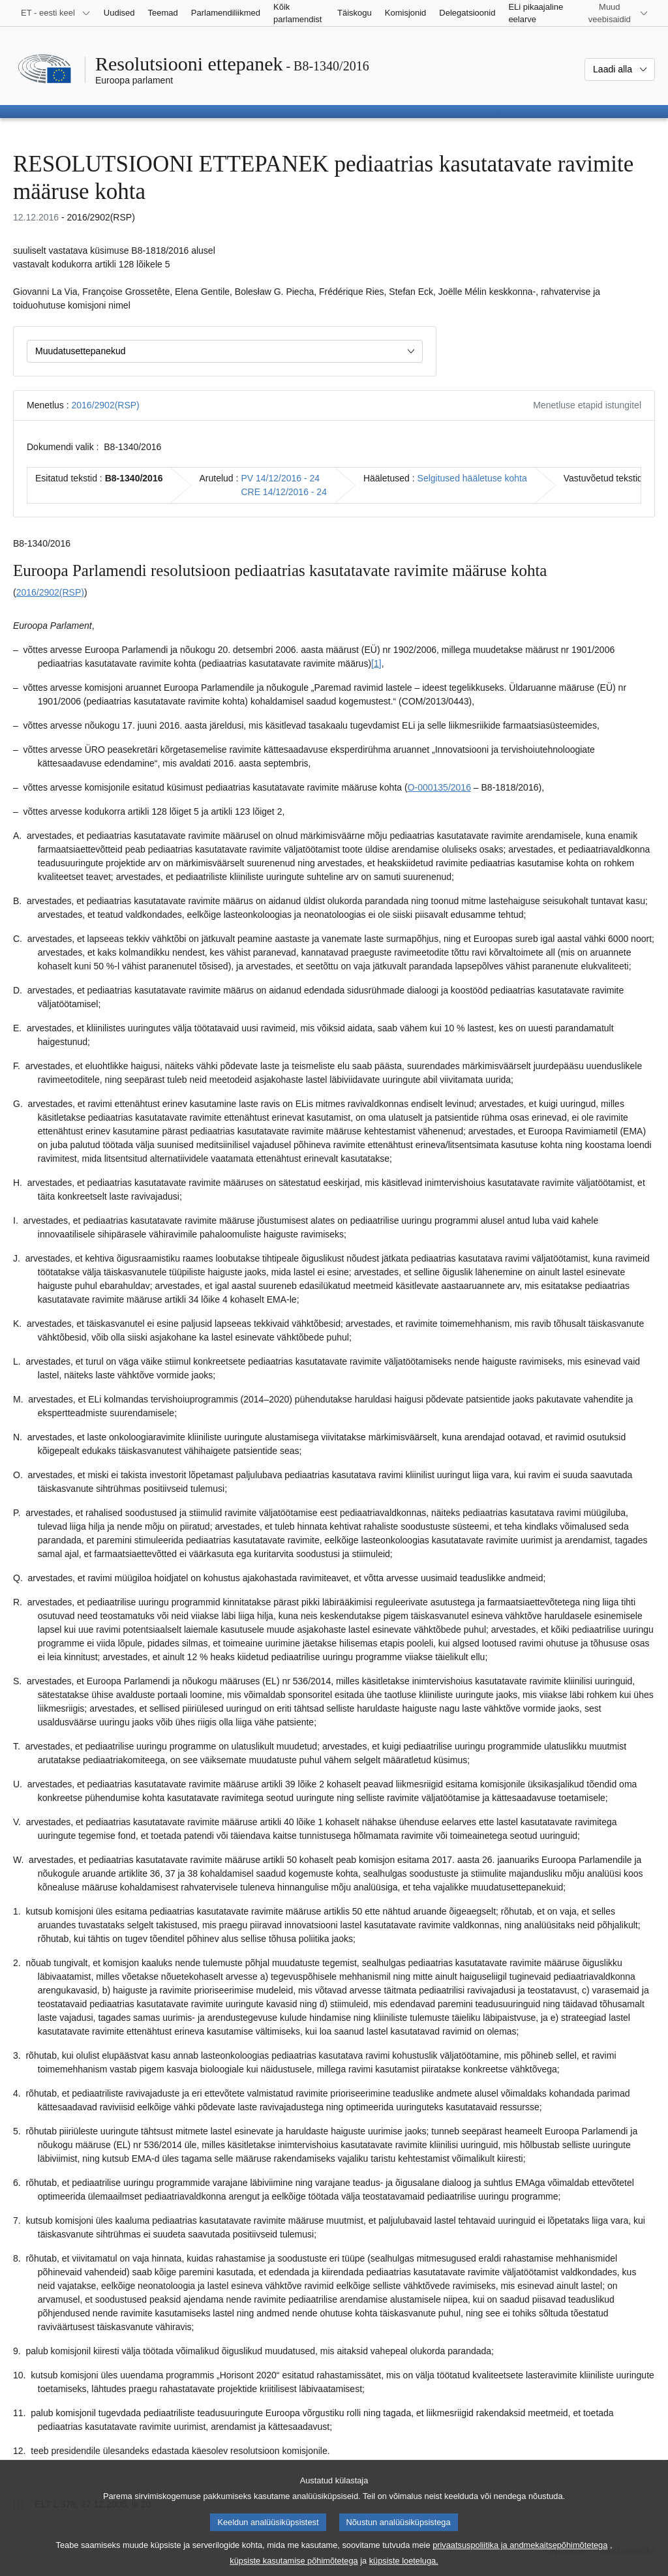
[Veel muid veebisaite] (617, 13)
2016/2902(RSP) (105, 405)
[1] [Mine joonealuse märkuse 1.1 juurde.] (376, 663)
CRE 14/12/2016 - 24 (284, 492)
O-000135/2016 (439, 787)
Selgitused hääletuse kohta (472, 478)
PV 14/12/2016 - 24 (280, 478)
